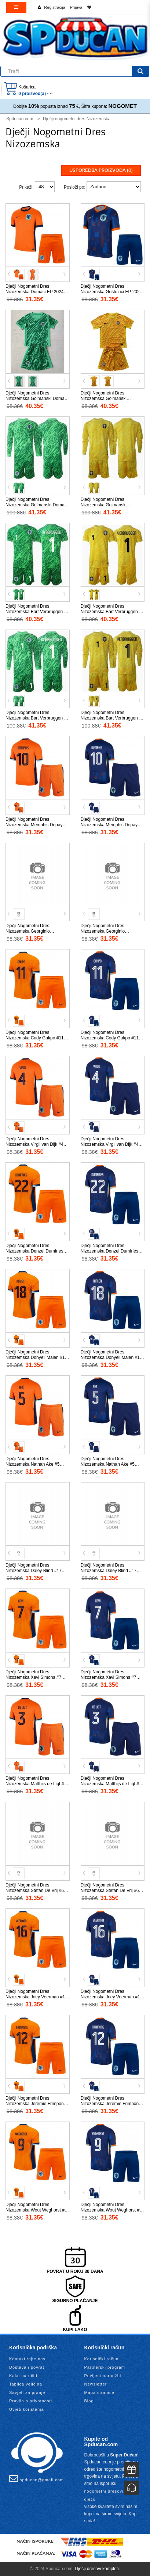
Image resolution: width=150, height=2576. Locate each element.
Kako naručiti (23, 2375)
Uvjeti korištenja (26, 2409)
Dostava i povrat (26, 2367)
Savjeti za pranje (27, 2392)
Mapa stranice (99, 2392)
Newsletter (95, 2384)
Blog (89, 2401)
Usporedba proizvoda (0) (101, 170)
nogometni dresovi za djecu (107, 2495)
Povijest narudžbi (102, 2375)
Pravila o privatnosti (30, 2401)
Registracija (54, 7)
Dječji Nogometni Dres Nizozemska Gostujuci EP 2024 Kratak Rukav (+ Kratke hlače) (111, 292)
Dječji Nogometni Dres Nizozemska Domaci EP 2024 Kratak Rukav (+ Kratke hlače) (35, 292)
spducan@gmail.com (36, 2478)
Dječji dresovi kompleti (96, 2568)
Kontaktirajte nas (27, 2359)
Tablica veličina (25, 2384)
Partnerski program (104, 2367)
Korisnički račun (101, 2359)
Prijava (76, 7)
